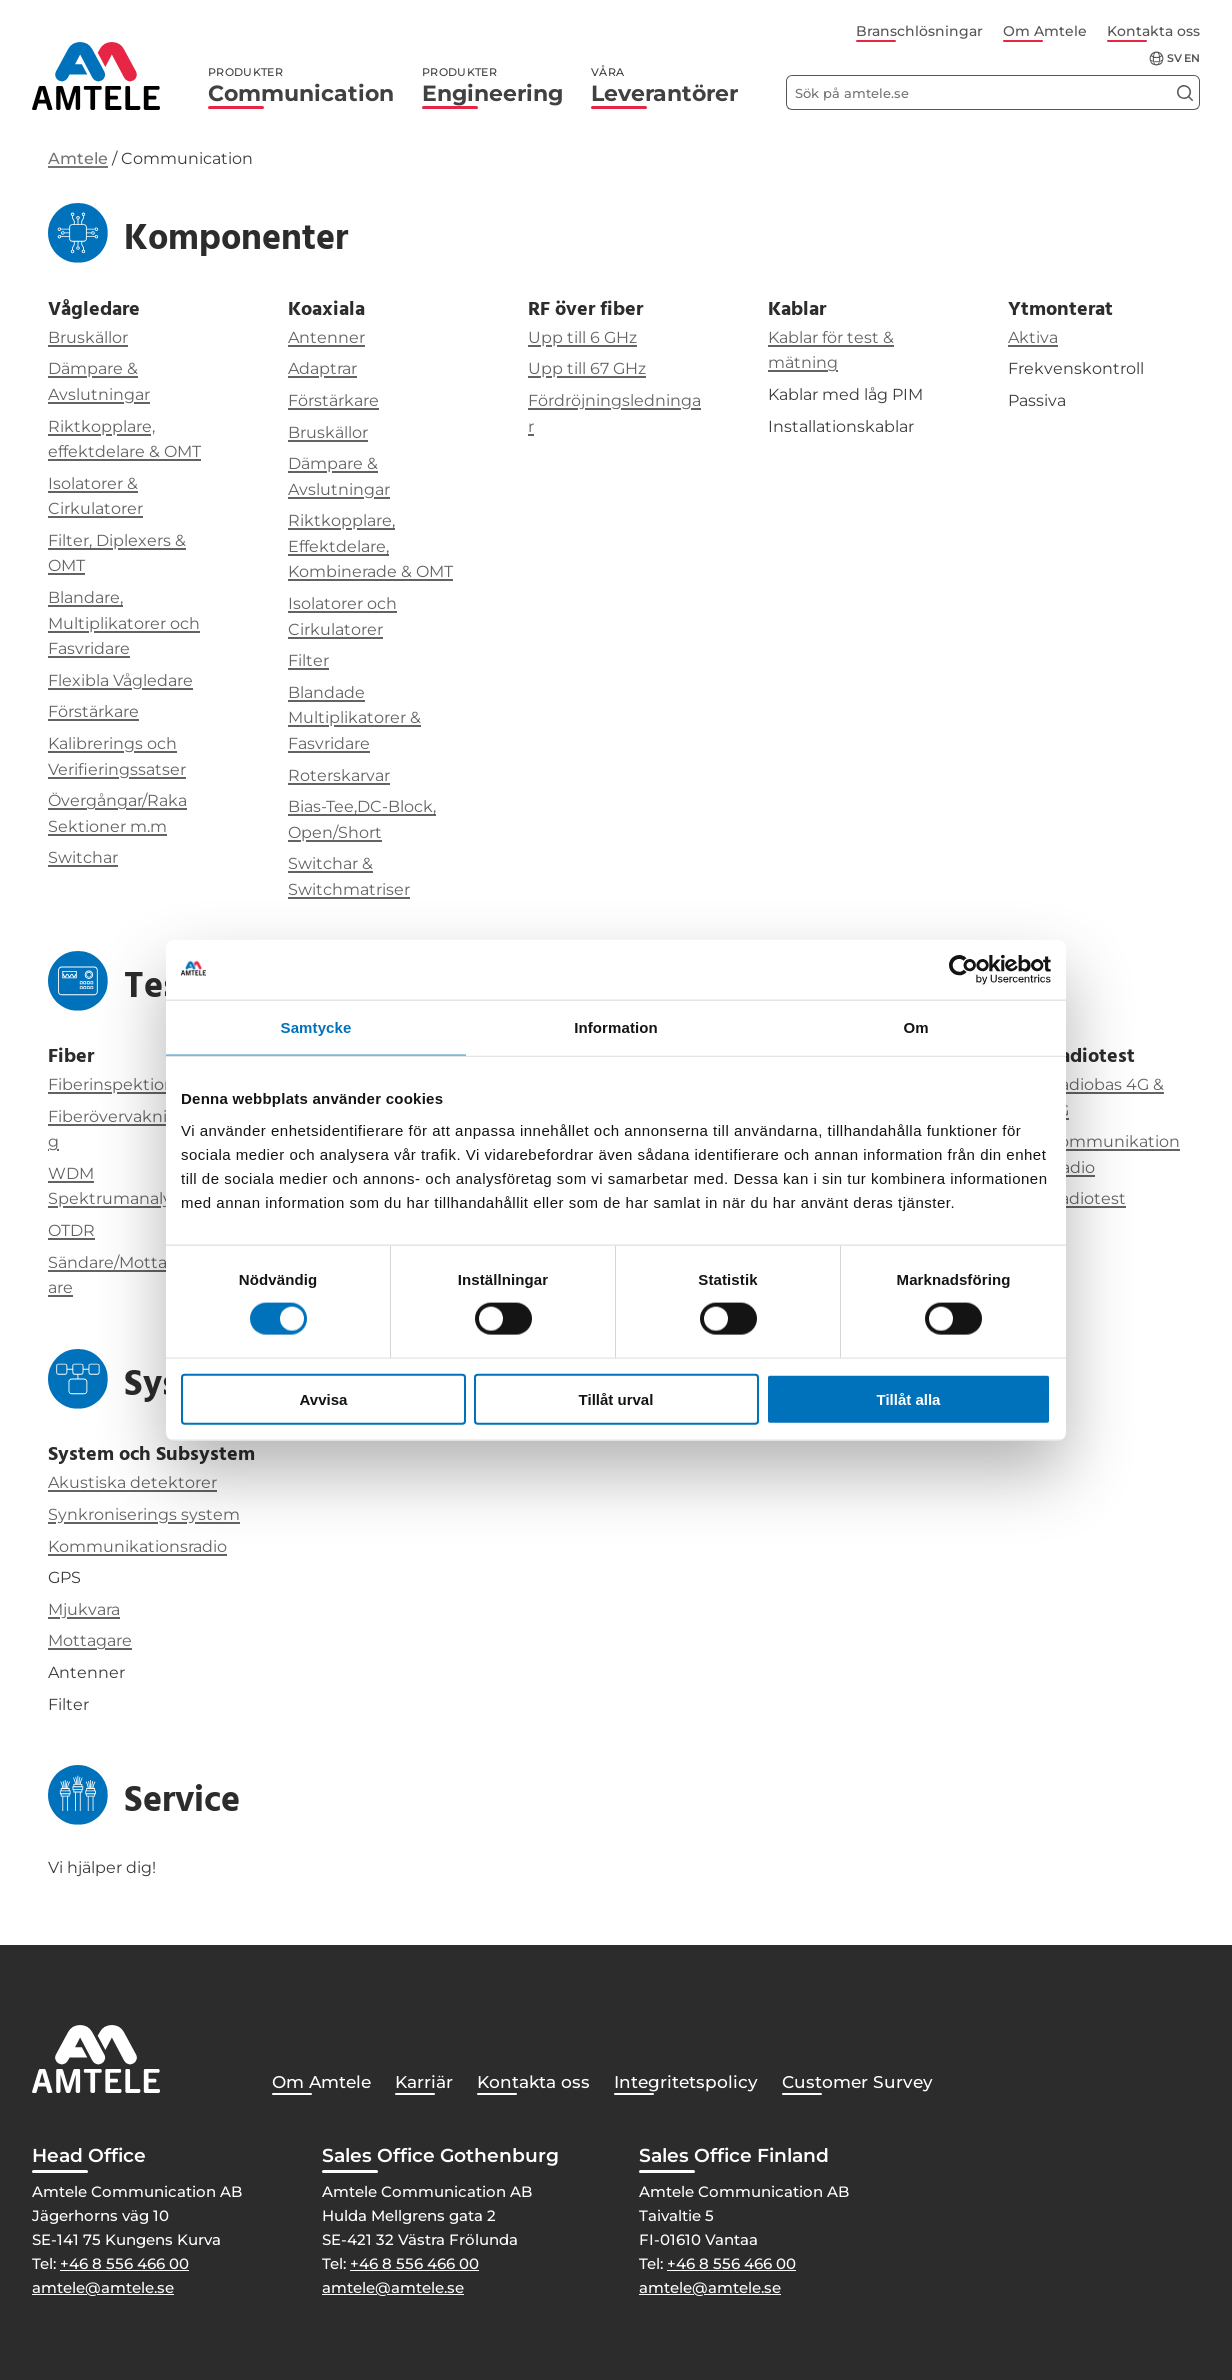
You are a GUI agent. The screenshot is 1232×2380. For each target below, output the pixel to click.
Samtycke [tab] (316, 1027)
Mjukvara (84, 1609)
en (1192, 58)
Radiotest (1087, 1198)
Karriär (424, 2082)
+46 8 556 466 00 (124, 2263)
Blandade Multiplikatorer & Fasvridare (354, 718)
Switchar (83, 857)
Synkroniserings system (144, 1514)
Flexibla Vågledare (120, 680)
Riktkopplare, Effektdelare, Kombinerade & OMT (370, 546)
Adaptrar (322, 368)
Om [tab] (915, 1027)
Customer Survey (857, 2082)
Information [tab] (616, 1027)
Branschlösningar (919, 31)
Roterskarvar (339, 775)
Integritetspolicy (686, 2082)
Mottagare (90, 1640)
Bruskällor (88, 337)
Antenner (326, 337)
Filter (308, 660)
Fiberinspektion (111, 1084)
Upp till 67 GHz (587, 368)
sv (1174, 58)
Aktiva (1033, 337)
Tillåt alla (909, 1398)
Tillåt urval (616, 1398)
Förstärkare (93, 711)
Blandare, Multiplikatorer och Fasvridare (124, 623)
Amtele (78, 158)
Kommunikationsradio (137, 1546)
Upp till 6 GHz (582, 337)
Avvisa (324, 1398)
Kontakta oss (1153, 31)
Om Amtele (1045, 31)
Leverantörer (664, 85)
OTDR (71, 1230)
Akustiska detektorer (132, 1482)
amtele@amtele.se (103, 2287)
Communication (301, 85)
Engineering (492, 85)
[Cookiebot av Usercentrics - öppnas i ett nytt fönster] (963, 970)
